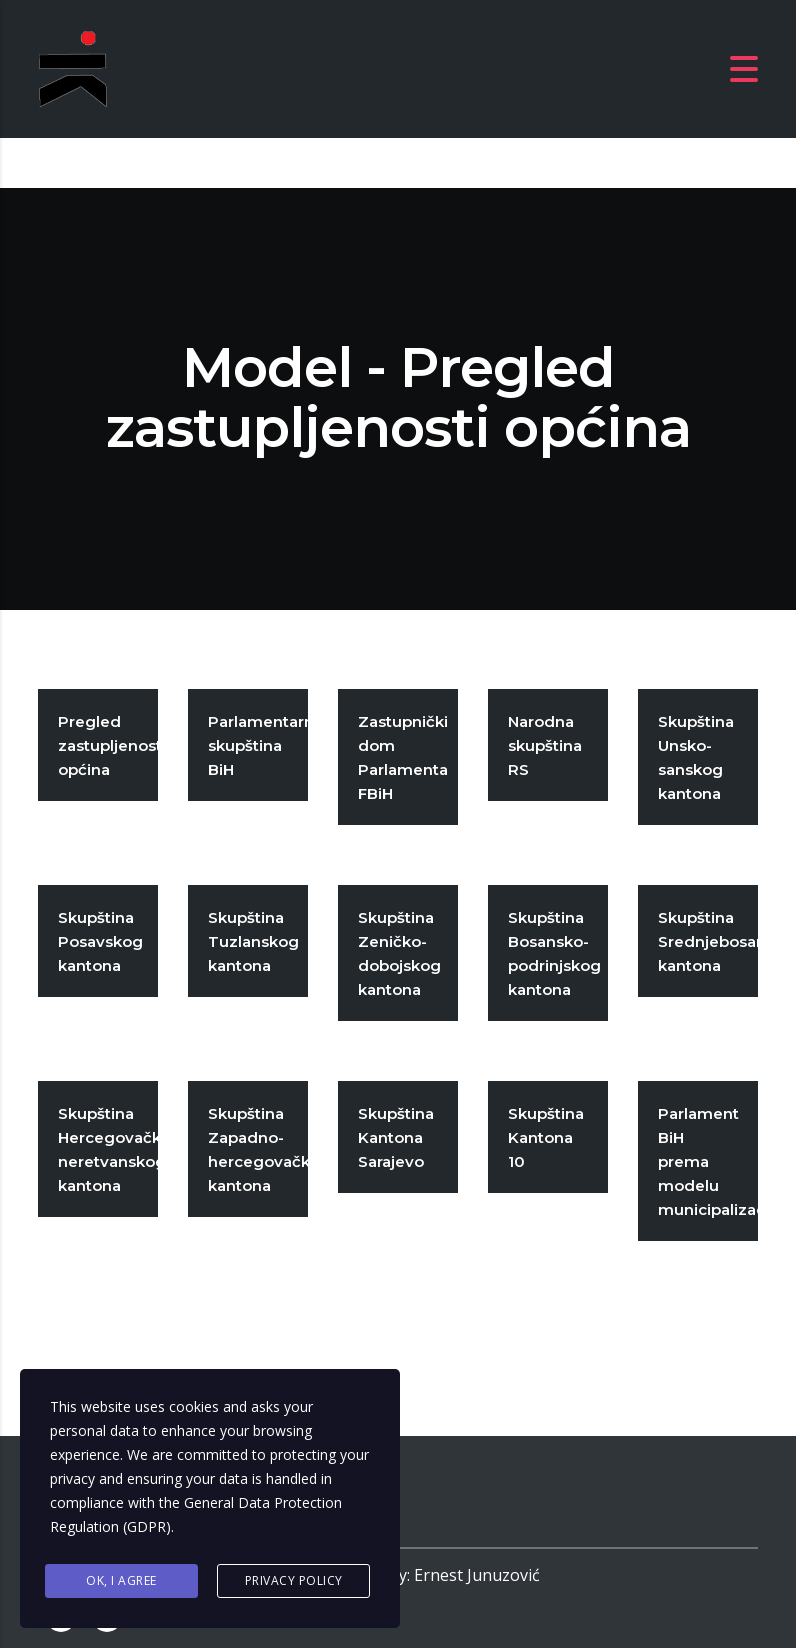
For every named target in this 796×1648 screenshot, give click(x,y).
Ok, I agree (121, 1580)
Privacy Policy (294, 1580)
